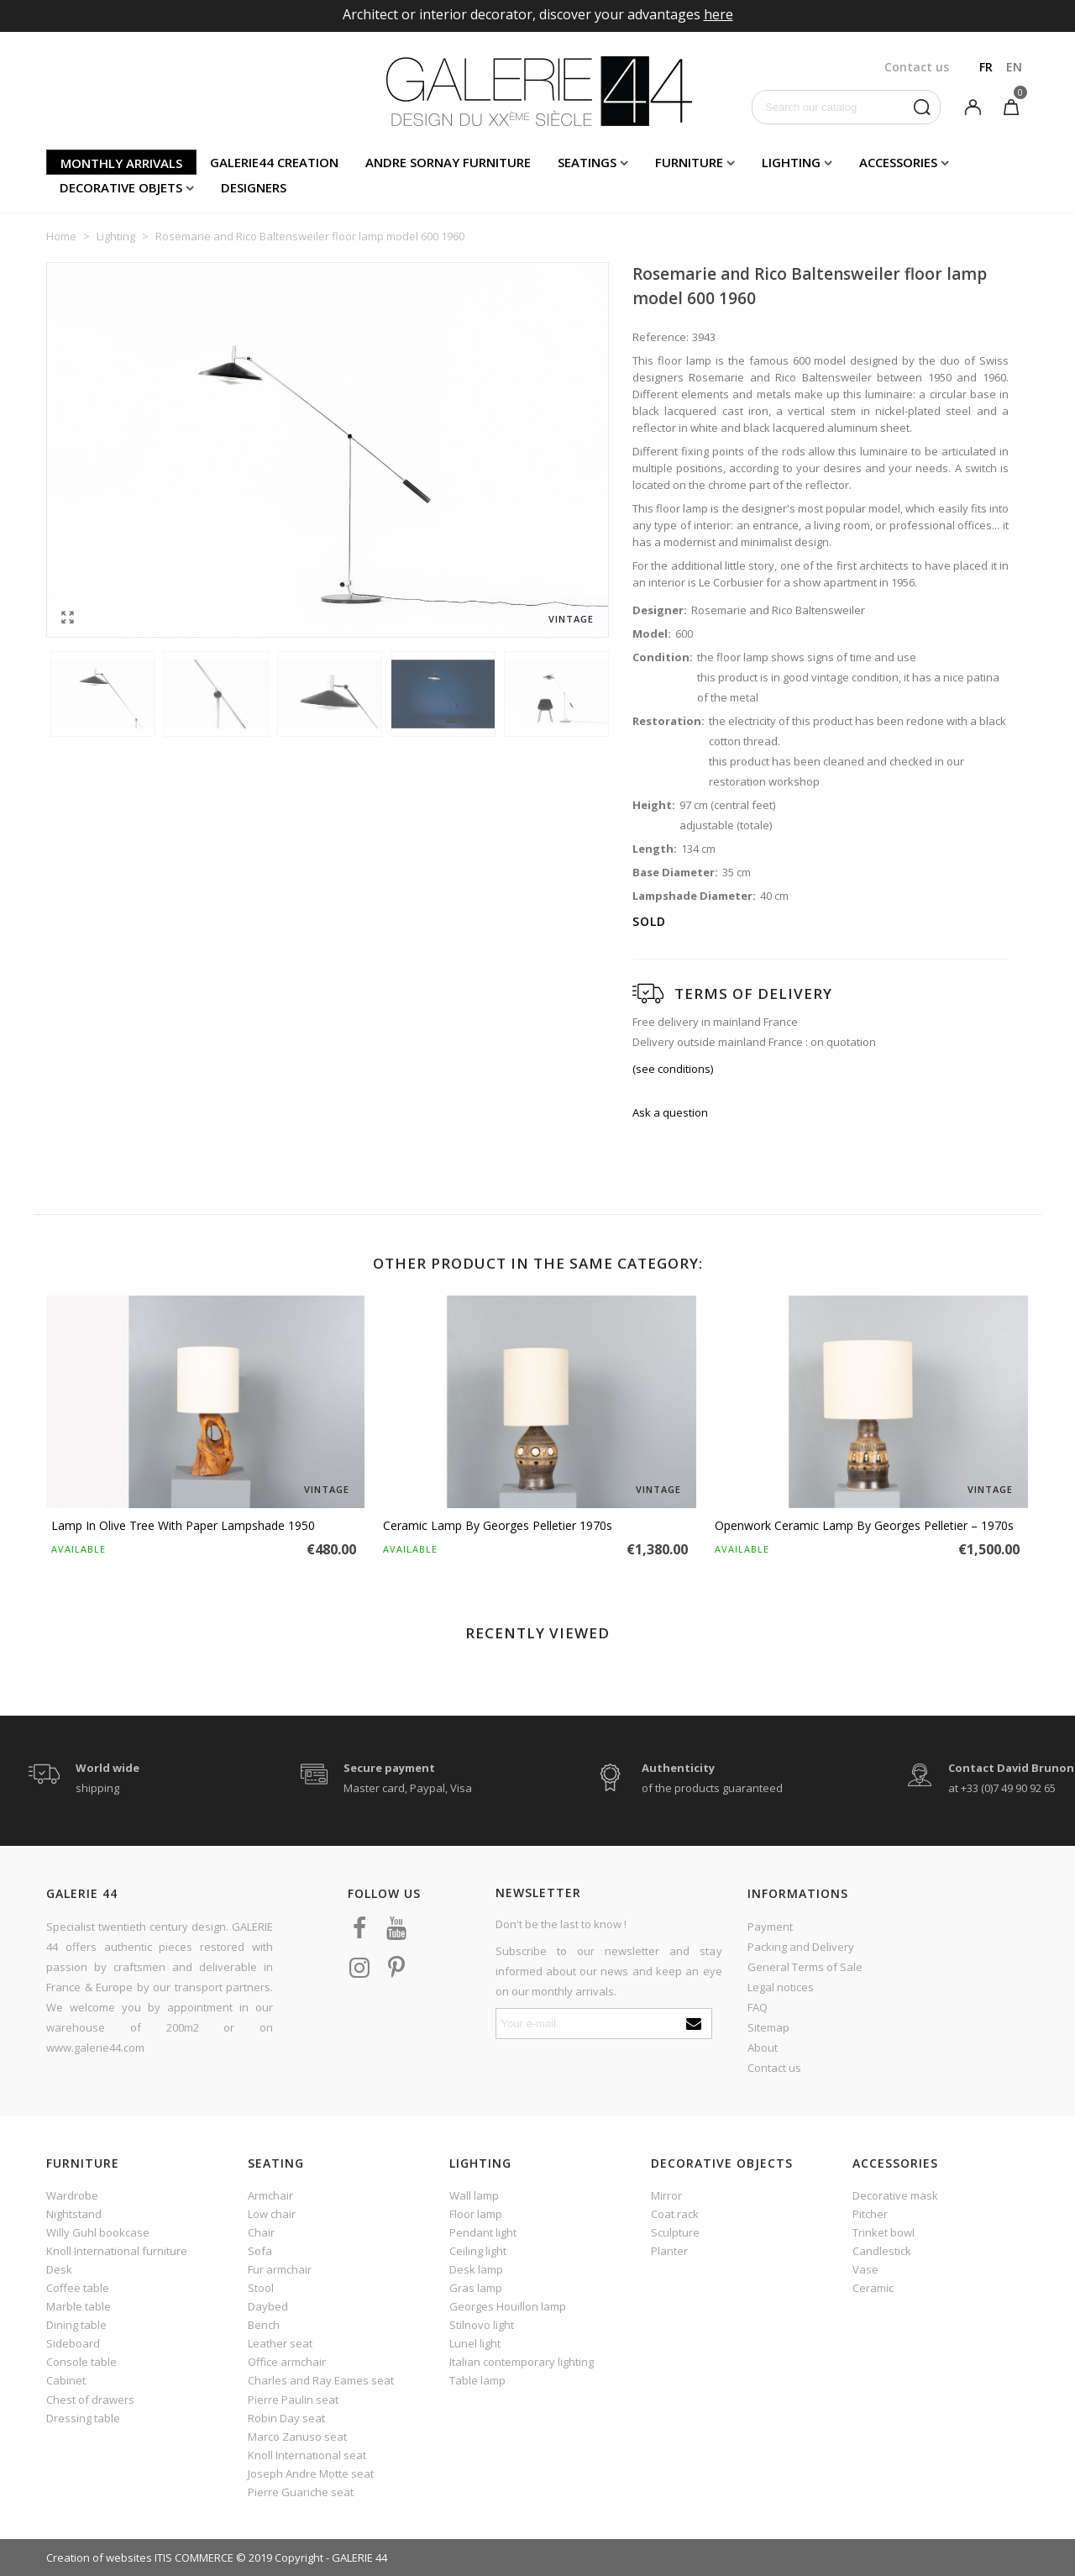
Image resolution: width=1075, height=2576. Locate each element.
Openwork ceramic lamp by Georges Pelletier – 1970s (864, 1525)
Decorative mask (895, 2195)
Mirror (666, 2195)
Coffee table (77, 2287)
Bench (264, 2324)
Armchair (270, 2195)
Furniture (689, 162)
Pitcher (870, 2213)
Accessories (898, 162)
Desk (59, 2269)
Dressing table (83, 2418)
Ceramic (873, 2287)
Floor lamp (475, 2213)
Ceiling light (477, 2250)
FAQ (757, 2007)
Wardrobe (72, 2195)
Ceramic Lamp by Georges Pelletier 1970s (497, 1525)
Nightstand (74, 2213)
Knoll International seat (307, 2455)
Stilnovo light (481, 2324)
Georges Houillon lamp (507, 2306)
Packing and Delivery (800, 1946)
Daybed (268, 2306)
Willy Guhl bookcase (97, 2232)
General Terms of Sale (805, 1966)
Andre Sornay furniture (448, 162)
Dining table (76, 2324)
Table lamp (477, 2380)
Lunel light (475, 2343)
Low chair (272, 2213)
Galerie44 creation (274, 162)
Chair (261, 2232)
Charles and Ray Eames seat (321, 2380)
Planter (669, 2250)
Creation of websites (99, 2557)
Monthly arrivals (121, 163)
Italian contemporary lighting (521, 2361)
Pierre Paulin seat (293, 2399)
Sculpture (675, 2232)
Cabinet (66, 2380)
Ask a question (670, 1112)
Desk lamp (476, 2269)
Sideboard (73, 2343)
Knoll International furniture (116, 2250)
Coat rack (675, 2213)
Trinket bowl (883, 2232)
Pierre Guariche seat (301, 2492)
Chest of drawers (90, 2399)
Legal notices (780, 1987)
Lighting (791, 162)
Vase (865, 2269)
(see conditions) (672, 1068)
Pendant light (483, 2232)
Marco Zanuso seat (297, 2436)
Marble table (78, 2306)
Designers (253, 187)
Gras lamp (475, 2287)
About (762, 2047)
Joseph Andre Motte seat (311, 2473)
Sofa (260, 2250)
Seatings (587, 162)
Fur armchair (280, 2269)
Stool (261, 2287)
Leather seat (280, 2343)
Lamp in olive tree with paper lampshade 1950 (183, 1525)
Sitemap (768, 2027)
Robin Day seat (286, 2418)
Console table (81, 2361)
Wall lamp (474, 2195)
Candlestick (881, 2250)
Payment (770, 1926)
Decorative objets (121, 187)
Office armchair (287, 2361)
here (718, 14)
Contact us (774, 2067)
